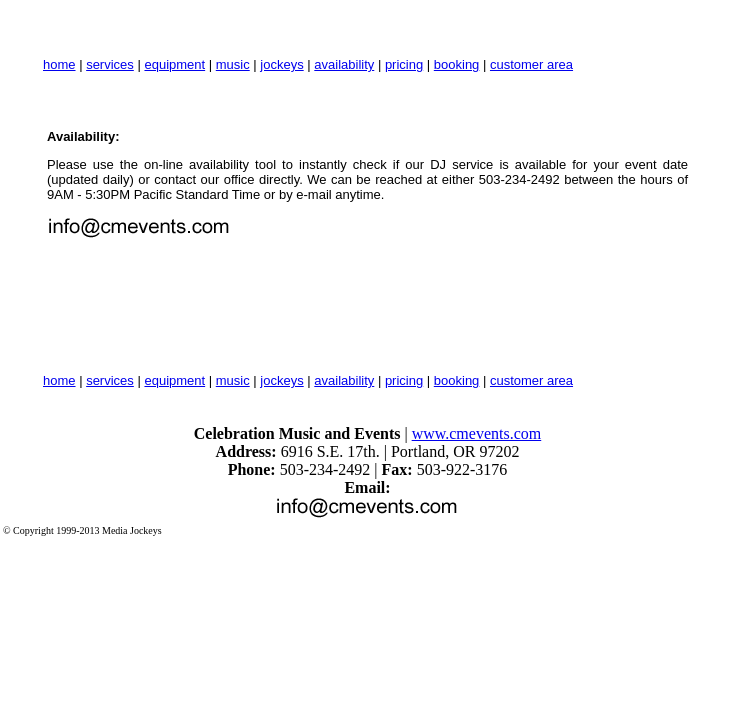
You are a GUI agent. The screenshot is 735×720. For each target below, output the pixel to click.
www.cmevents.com (477, 433)
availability (344, 64)
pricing (404, 64)
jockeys (281, 64)
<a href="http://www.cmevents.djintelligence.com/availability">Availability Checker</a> (247, 300)
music (233, 64)
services (110, 64)
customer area (531, 64)
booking (457, 64)
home (59, 64)
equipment (174, 64)
